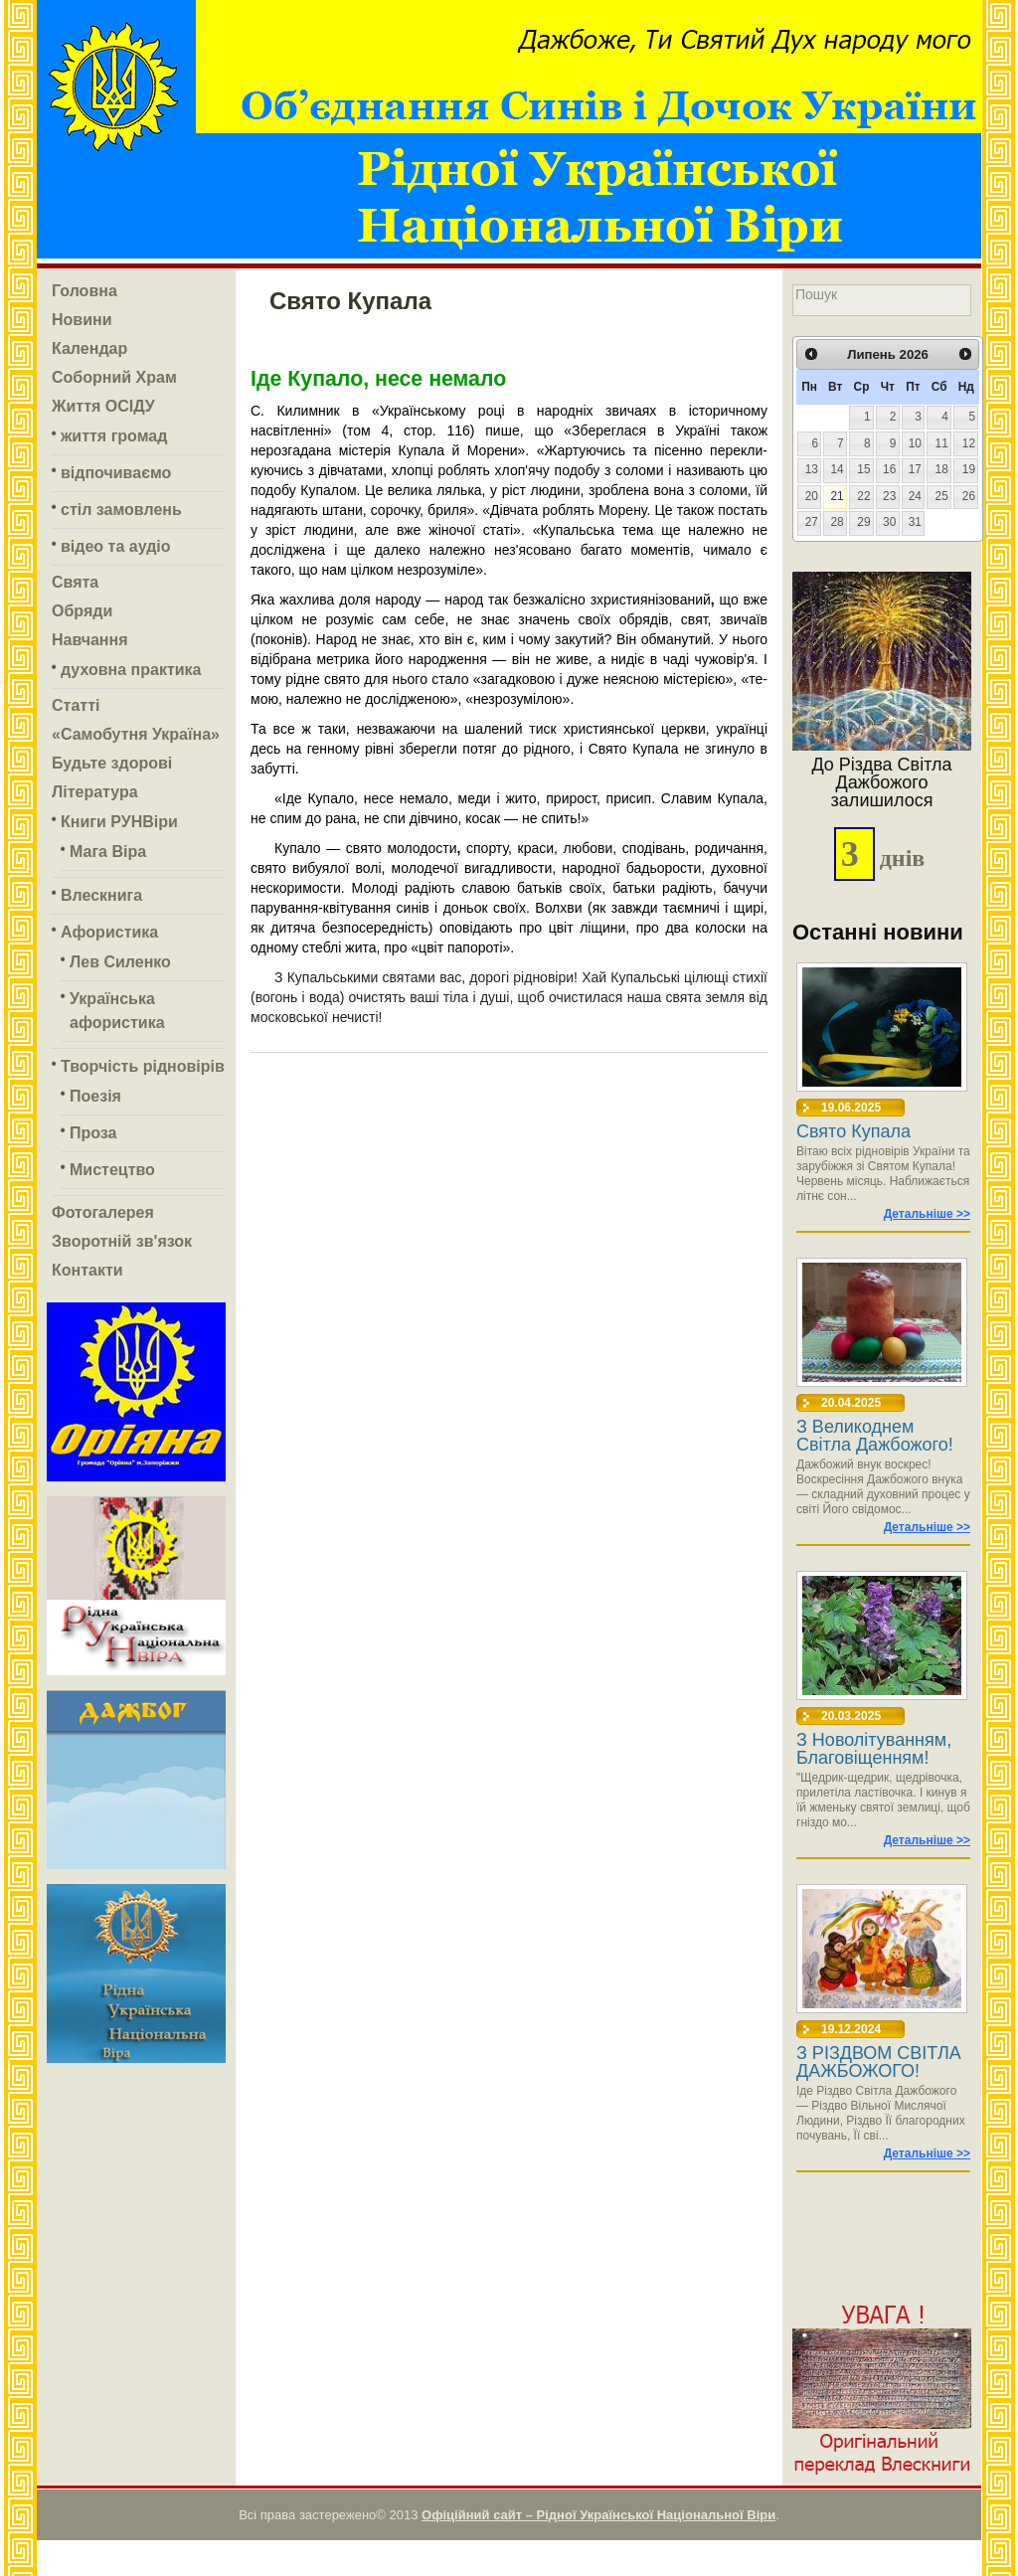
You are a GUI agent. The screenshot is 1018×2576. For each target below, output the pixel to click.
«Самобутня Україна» (136, 734)
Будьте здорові (112, 763)
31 (915, 522)
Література (95, 791)
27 (811, 522)
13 (811, 469)
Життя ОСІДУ (103, 406)
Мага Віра (108, 851)
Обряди (82, 610)
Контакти (87, 1270)
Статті (75, 705)
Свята (75, 582)
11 (941, 443)
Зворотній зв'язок (122, 1241)
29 (863, 522)
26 (968, 496)
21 (836, 496)
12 (968, 443)
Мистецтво (112, 1169)
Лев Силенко (120, 961)
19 (968, 469)
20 (811, 496)
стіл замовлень (121, 509)
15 (863, 469)
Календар (89, 348)
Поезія (95, 1096)
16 (889, 469)
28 (836, 522)
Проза (93, 1132)
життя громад (114, 436)
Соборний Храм (114, 377)
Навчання (90, 639)
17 (915, 469)
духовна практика (131, 669)
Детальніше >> (927, 1214)
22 (863, 496)
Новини (82, 319)
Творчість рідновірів (143, 1066)
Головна (84, 290)
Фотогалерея (103, 1212)
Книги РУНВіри (119, 821)
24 (915, 496)
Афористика (109, 932)
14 (836, 469)
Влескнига (101, 895)
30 (889, 522)
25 (941, 496)
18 (941, 469)
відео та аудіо (116, 546)
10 (915, 443)
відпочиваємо (116, 472)
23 (889, 496)
